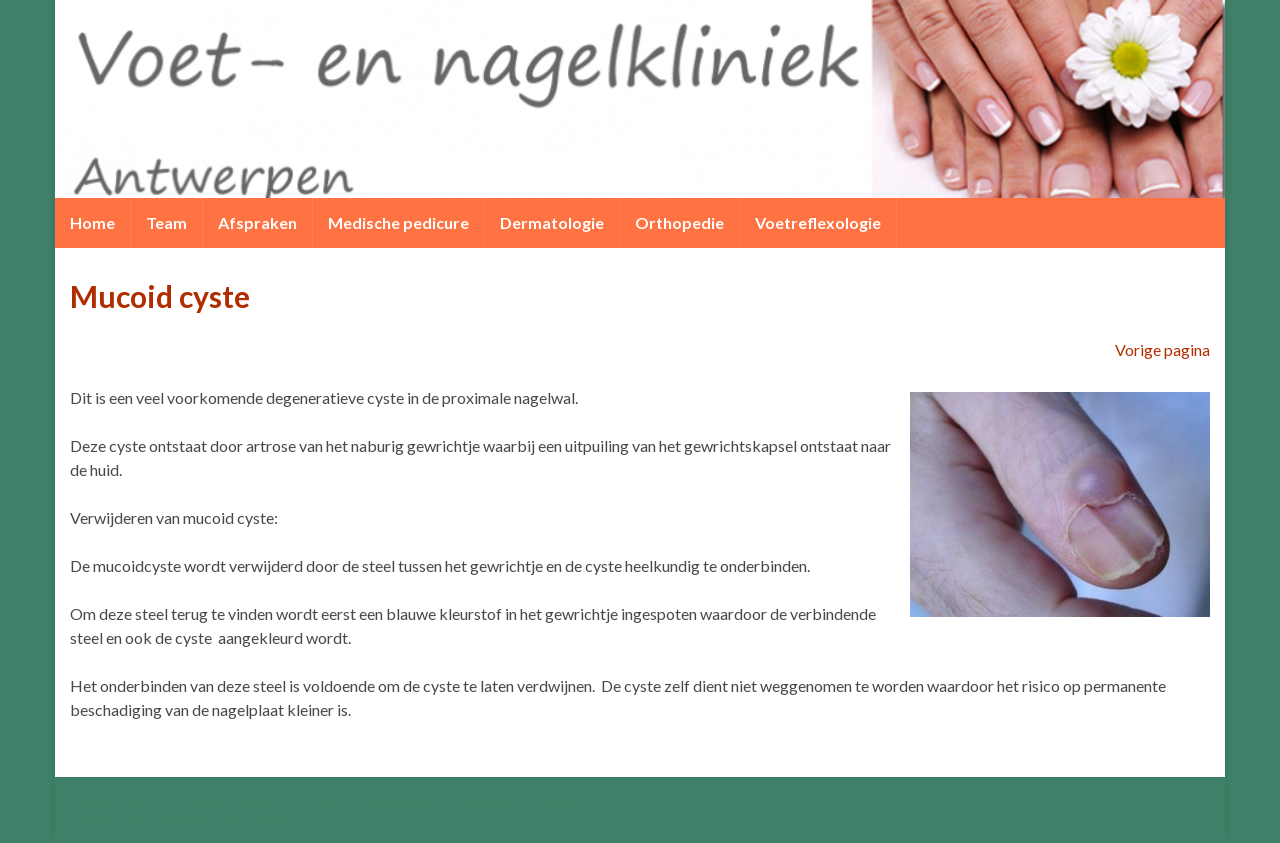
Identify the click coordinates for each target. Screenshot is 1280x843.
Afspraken (257, 222)
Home (92, 222)
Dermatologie (552, 222)
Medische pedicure (398, 222)
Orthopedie (679, 222)
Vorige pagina (1162, 349)
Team (166, 222)
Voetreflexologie (818, 222)
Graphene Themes (239, 818)
